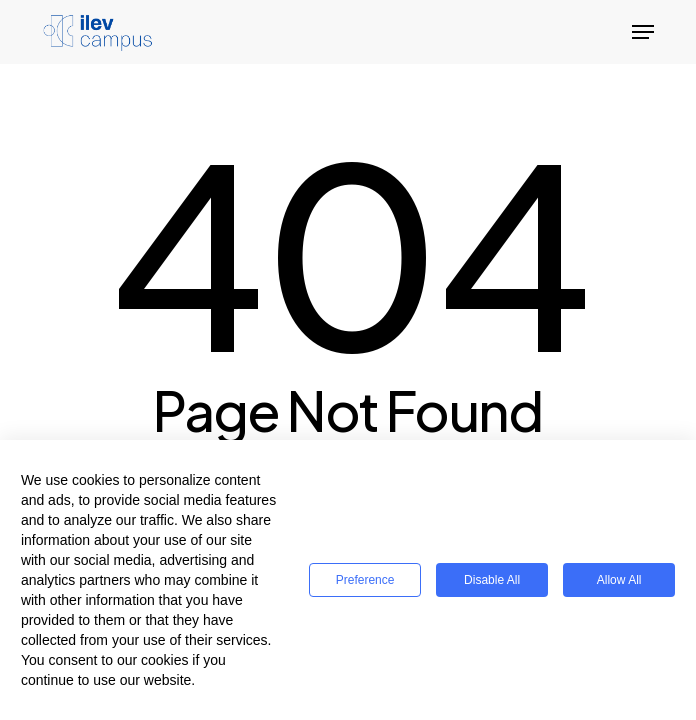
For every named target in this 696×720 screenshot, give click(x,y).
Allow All (619, 580)
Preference (365, 580)
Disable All (492, 580)
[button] (643, 32)
